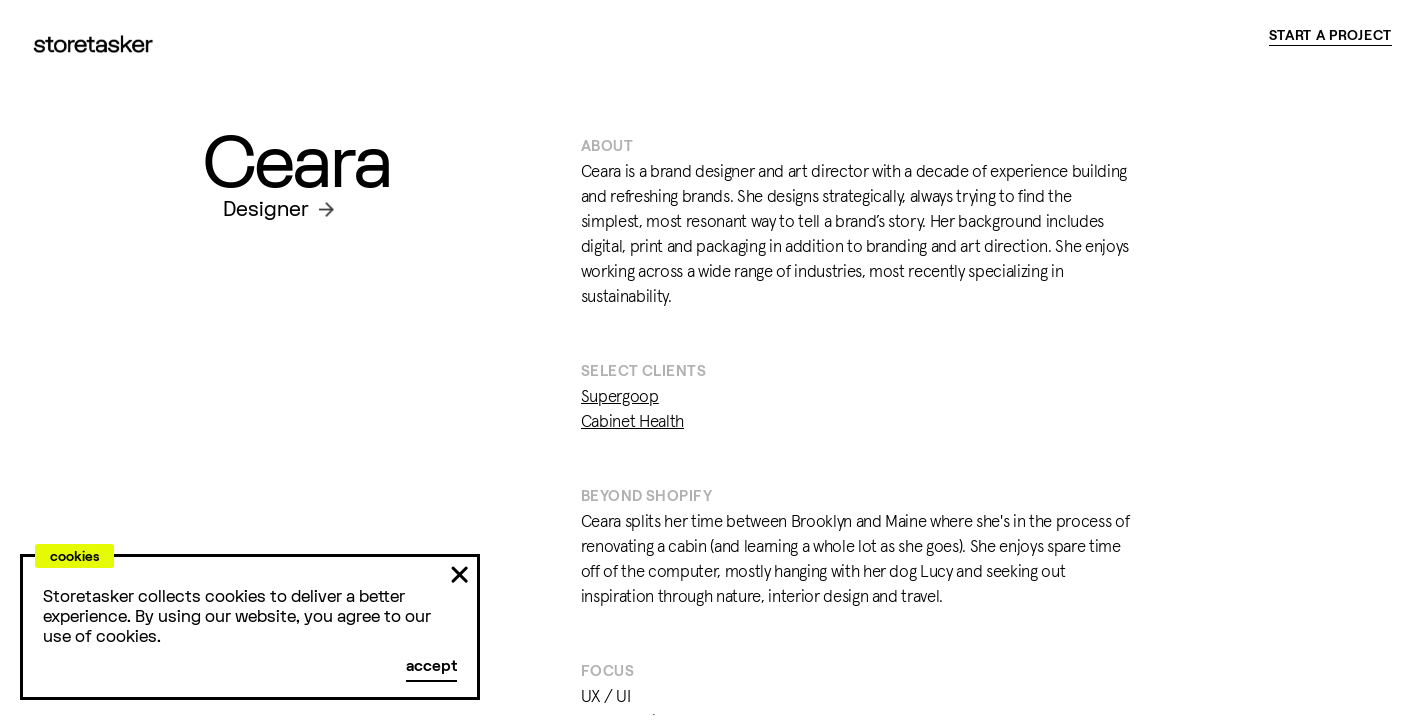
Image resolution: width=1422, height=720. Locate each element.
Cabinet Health (632, 422)
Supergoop (620, 397)
